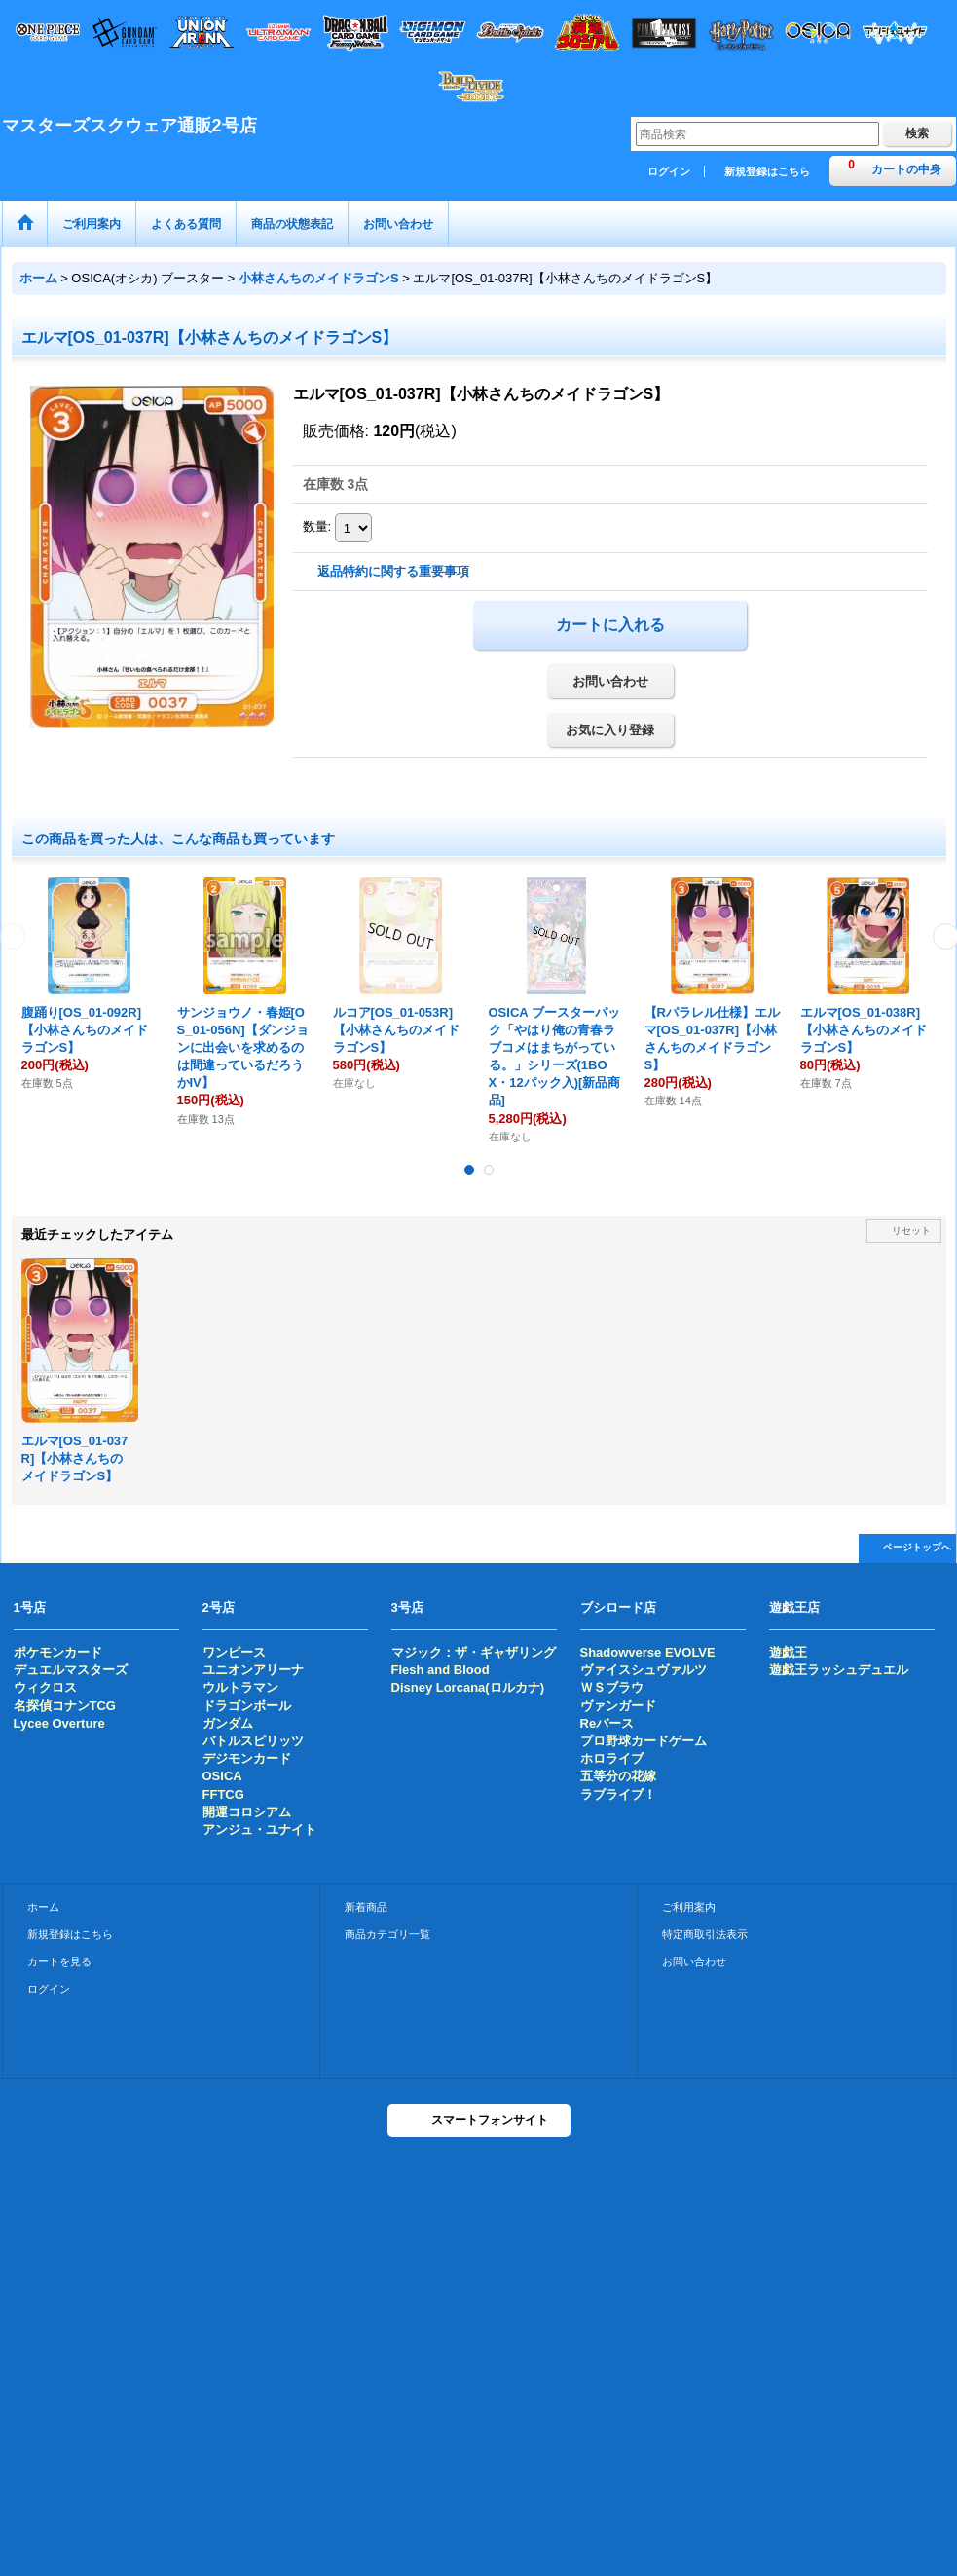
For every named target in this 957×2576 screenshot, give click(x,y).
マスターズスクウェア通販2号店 (129, 125)
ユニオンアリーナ (253, 1669)
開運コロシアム (246, 1812)
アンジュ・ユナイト (259, 1829)
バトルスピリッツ (253, 1741)
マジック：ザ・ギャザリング (473, 1652)
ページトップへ (917, 1547)
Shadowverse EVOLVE (648, 1652)
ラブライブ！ (618, 1794)
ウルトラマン (240, 1687)
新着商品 (366, 1907)
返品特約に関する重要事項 (393, 571)
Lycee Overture (59, 1723)
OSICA (222, 1776)
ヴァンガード (618, 1706)
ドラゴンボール (246, 1706)
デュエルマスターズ (71, 1669)
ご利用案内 (689, 1907)
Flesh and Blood (440, 1669)
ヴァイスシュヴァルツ (643, 1669)
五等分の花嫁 (618, 1776)
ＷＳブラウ (612, 1687)
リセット (911, 1230)
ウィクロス (45, 1687)
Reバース (607, 1723)
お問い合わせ (610, 681)
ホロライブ (612, 1758)
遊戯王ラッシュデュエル (838, 1669)
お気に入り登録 (610, 730)
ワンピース (234, 1652)
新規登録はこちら (767, 171)
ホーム (43, 1907)
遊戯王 (788, 1652)
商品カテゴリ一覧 (387, 1934)
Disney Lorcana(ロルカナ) (467, 1687)
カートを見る (59, 1961)
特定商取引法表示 (705, 1934)
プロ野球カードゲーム (643, 1741)
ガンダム (227, 1723)
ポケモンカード (58, 1652)
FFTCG (223, 1794)
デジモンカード (246, 1758)
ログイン (668, 171)
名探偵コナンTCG (65, 1706)
